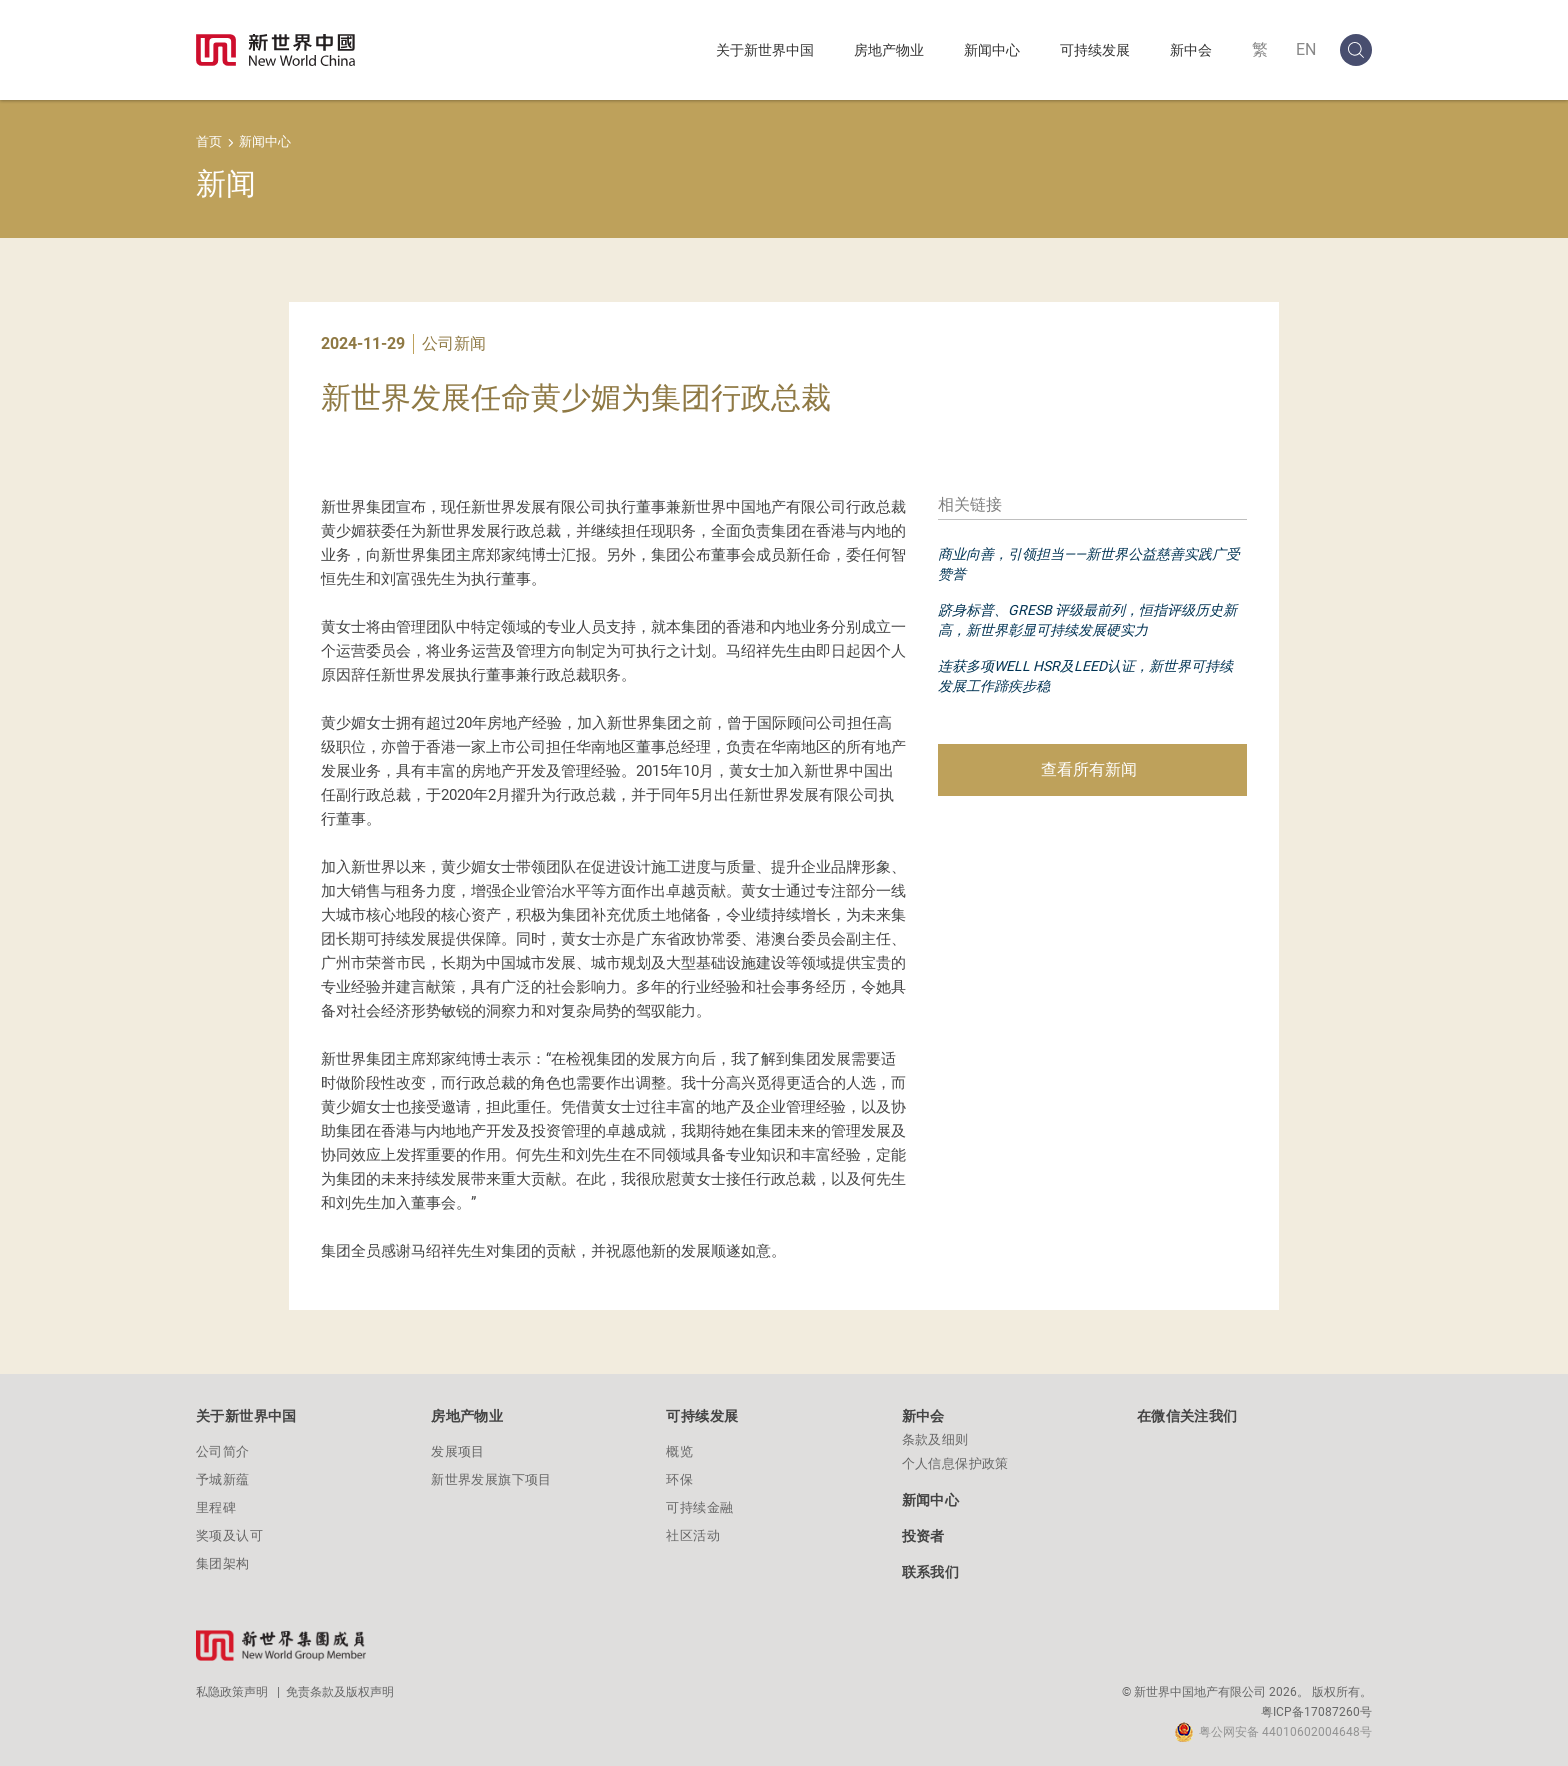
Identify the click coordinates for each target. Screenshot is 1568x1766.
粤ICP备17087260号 (1316, 1712)
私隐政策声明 (232, 1692)
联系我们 (931, 1572)
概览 (679, 1451)
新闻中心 (992, 50)
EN (1306, 49)
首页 (209, 141)
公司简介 (223, 1451)
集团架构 (223, 1563)
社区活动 (693, 1535)
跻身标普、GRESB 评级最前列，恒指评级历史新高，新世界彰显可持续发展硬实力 (1087, 620)
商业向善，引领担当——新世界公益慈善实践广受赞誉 (1089, 564)
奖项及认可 (229, 1535)
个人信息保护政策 (955, 1463)
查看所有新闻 (1089, 769)
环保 (679, 1479)
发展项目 (458, 1451)
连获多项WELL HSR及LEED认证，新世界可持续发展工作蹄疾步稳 (1085, 676)
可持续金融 (699, 1507)
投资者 (923, 1536)
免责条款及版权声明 (340, 1692)
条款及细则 (935, 1439)
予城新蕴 (223, 1479)
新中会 (1191, 50)
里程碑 (216, 1507)
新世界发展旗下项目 (491, 1479)
